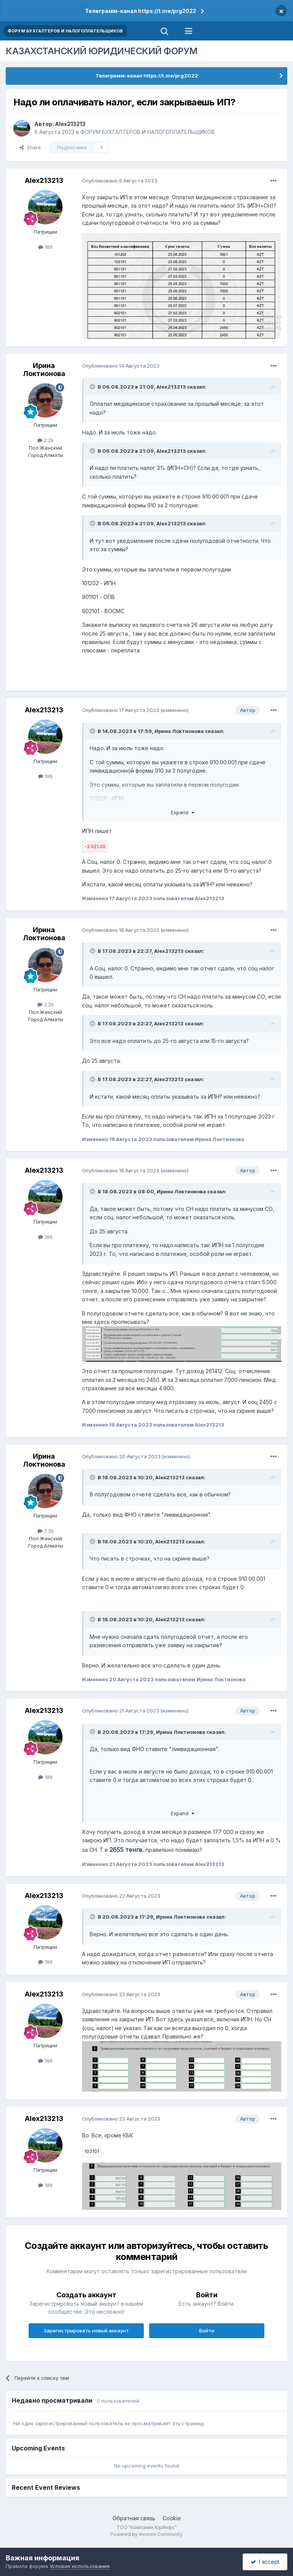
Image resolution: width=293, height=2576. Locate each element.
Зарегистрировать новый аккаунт (86, 2330)
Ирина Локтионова (44, 370)
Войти (206, 2330)
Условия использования (79, 2566)
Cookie (172, 2518)
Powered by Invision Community (146, 2534)
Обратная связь (134, 2518)
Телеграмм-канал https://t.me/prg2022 (140, 11)
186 (45, 247)
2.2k (45, 440)
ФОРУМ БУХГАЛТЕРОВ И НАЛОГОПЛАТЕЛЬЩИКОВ (147, 132)
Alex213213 (70, 124)
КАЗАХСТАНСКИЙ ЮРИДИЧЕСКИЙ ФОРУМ (102, 50)
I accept (265, 2561)
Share (30, 147)
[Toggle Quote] (93, 387)
